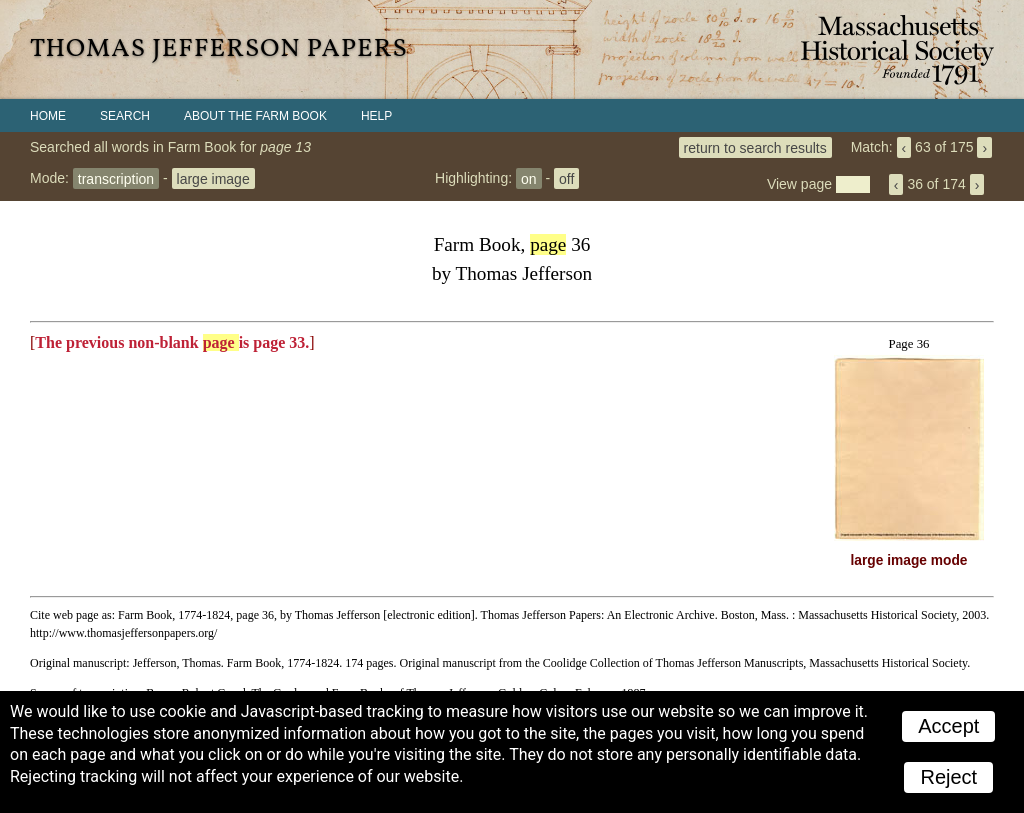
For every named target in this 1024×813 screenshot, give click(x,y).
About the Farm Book (255, 116)
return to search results (755, 147)
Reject (948, 777)
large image (213, 178)
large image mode (909, 560)
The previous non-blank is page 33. (172, 342)
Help (376, 116)
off (566, 178)
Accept (948, 726)
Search (125, 116)
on (529, 178)
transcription (116, 178)
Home (48, 116)
